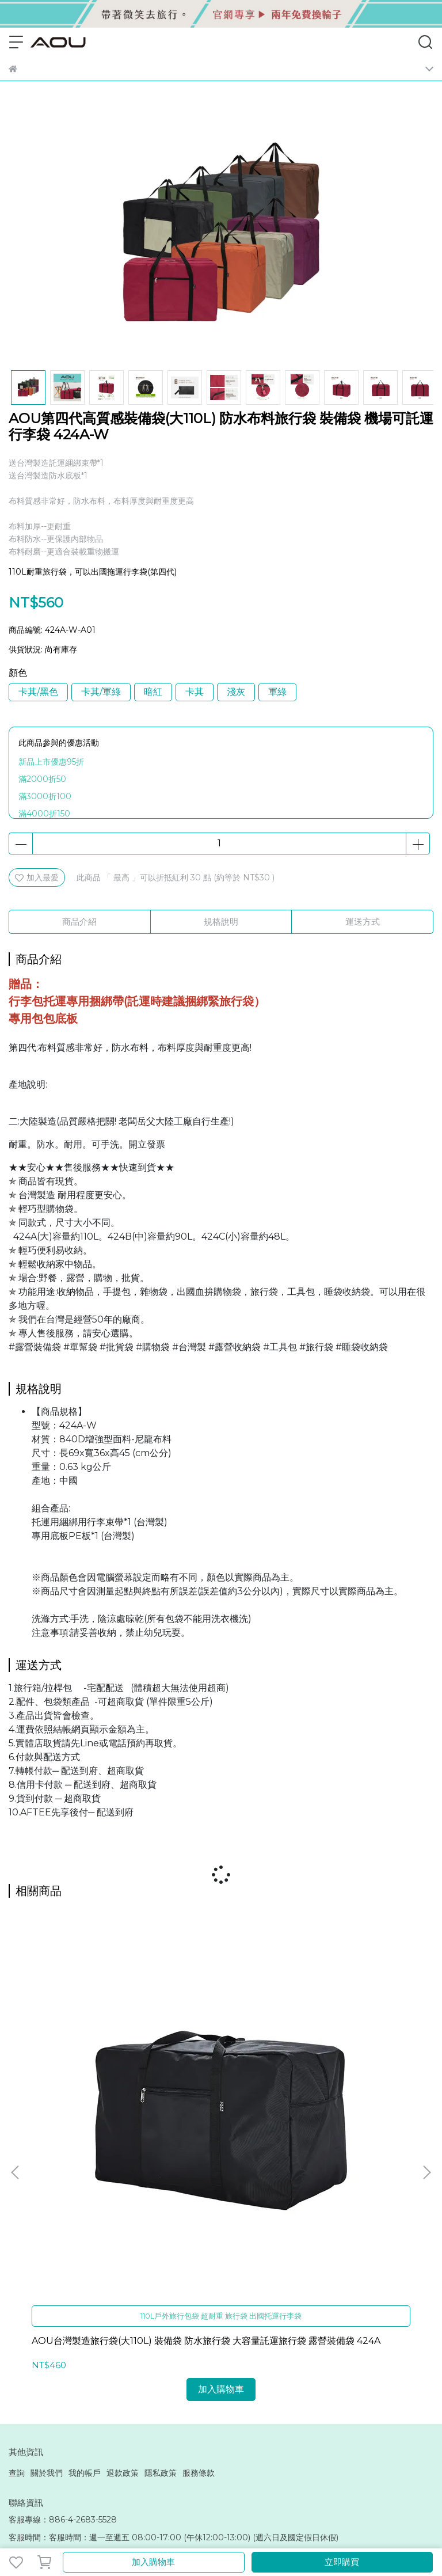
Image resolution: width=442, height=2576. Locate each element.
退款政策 (122, 2204)
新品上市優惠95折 (51, 762)
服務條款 (198, 2204)
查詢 (17, 2204)
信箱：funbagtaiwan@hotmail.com (78, 2287)
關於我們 (47, 2204)
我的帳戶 (84, 2204)
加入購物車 (153, 2561)
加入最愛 (37, 877)
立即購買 (342, 2561)
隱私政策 (160, 2204)
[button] (426, 2038)
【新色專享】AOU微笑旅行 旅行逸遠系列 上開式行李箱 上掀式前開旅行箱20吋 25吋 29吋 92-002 (352, 2079)
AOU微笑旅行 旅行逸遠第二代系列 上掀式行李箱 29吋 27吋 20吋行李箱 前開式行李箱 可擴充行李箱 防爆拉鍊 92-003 (220, 2079)
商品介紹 (79, 921)
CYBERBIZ (298, 2532)
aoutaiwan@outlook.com (59, 2424)
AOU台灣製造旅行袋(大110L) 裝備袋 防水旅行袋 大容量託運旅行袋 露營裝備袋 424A (83, 2079)
